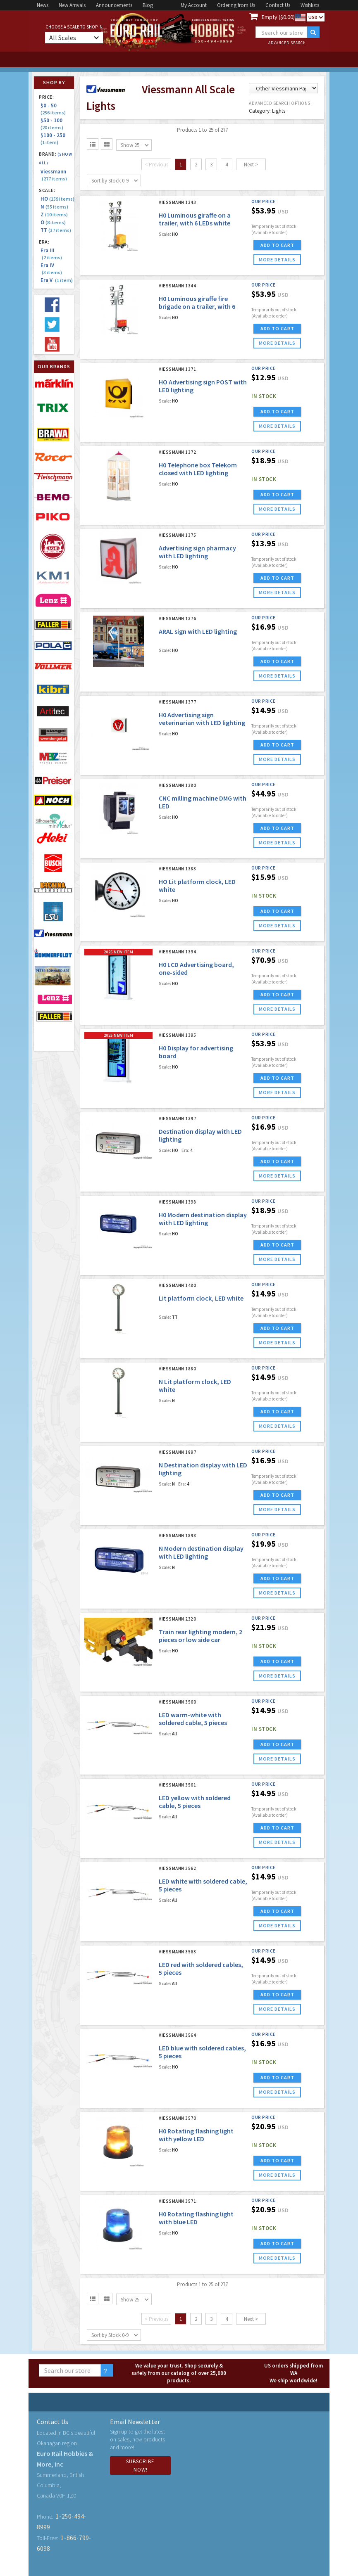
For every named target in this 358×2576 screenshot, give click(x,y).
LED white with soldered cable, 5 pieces (203, 1885)
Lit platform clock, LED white (201, 1298)
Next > (251, 164)
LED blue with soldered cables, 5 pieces (202, 2052)
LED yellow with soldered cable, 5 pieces (195, 1802)
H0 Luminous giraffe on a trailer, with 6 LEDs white (195, 219)
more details (277, 259)
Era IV (51, 269)
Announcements (114, 5)
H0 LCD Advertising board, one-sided (196, 968)
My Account (194, 5)
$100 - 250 (54, 138)
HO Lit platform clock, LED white (197, 885)
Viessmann (54, 175)
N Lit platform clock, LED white (195, 1385)
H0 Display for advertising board (196, 1052)
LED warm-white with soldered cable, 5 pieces (193, 1719)
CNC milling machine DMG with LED (202, 802)
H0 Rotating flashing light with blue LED (196, 2218)
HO (57, 198)
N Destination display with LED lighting (203, 1469)
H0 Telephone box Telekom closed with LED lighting (198, 469)
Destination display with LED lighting (200, 1135)
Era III (51, 254)
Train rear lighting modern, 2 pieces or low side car (200, 1636)
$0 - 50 (53, 109)
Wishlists (310, 5)
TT (56, 230)
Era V (57, 280)
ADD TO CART (277, 245)
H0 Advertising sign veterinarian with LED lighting (202, 719)
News (42, 5)
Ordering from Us (236, 5)
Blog (148, 5)
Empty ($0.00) (278, 17)
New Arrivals (72, 5)
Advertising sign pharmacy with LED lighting (197, 552)
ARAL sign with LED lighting (198, 631)
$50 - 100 (53, 123)
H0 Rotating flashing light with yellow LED (196, 2135)
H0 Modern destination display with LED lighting (203, 1219)
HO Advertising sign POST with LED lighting (203, 386)
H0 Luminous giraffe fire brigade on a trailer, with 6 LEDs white (197, 306)
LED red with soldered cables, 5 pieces (201, 1968)
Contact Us (277, 5)
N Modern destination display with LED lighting (201, 1552)
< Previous (156, 164)
